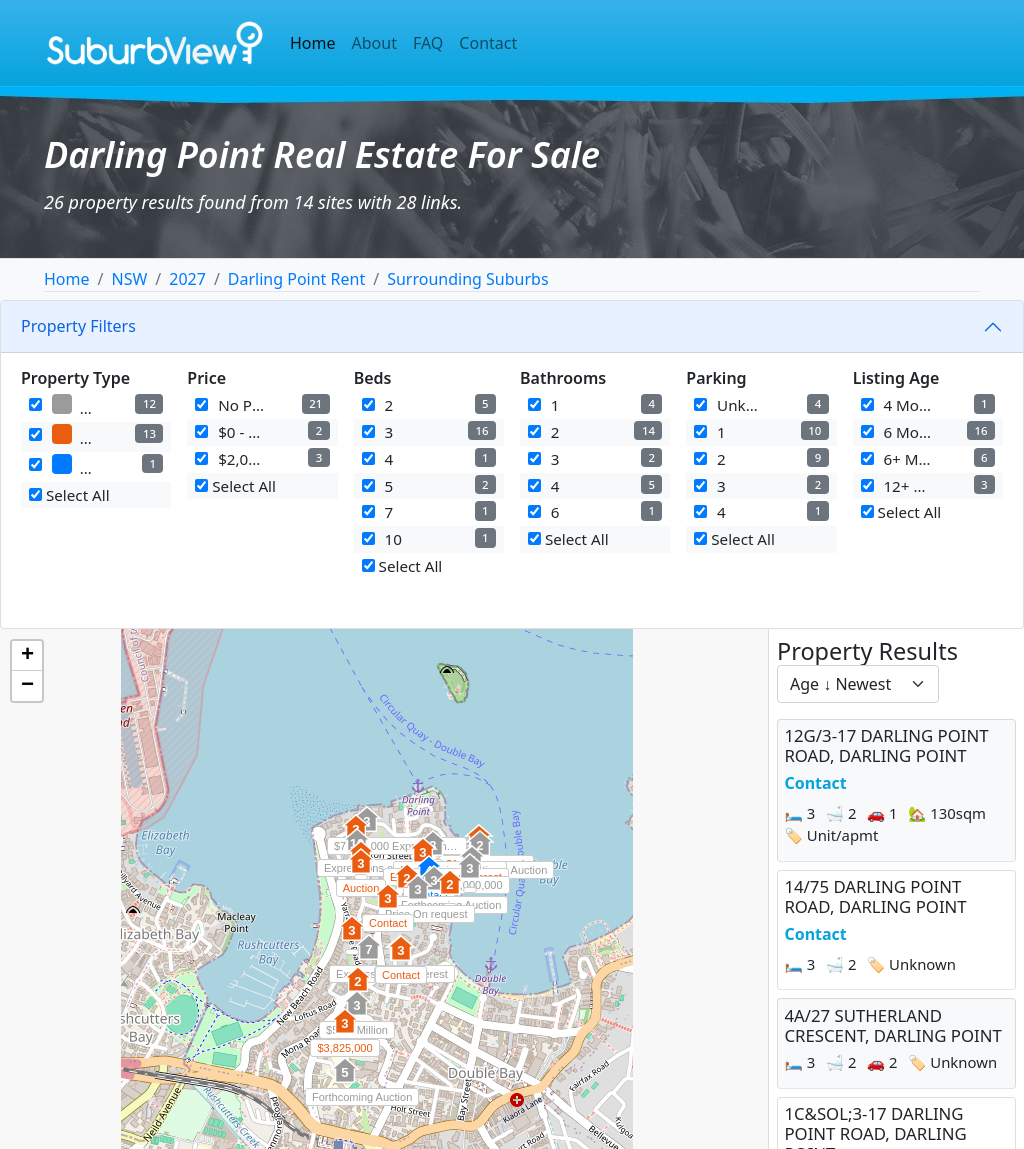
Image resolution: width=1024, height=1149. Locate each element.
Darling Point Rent (296, 279)
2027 (187, 279)
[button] (361, 872)
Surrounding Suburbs (467, 279)
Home (313, 43)
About (374, 43)
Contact (488, 43)
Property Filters (78, 326)
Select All (69, 495)
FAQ (428, 43)
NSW (129, 279)
